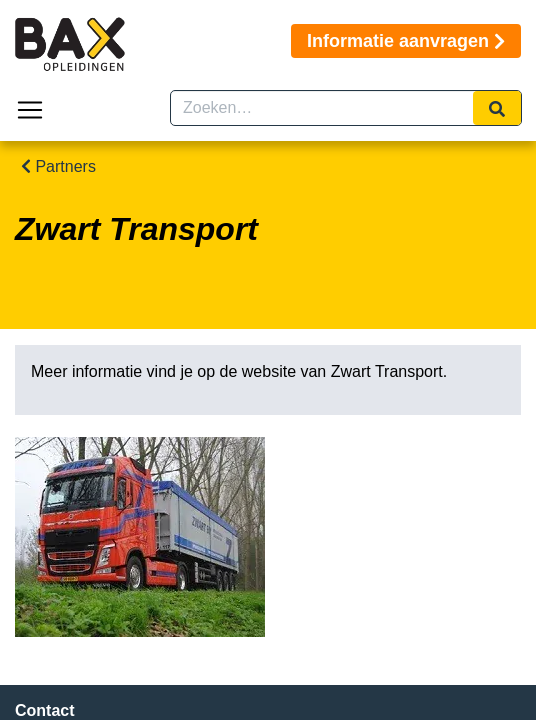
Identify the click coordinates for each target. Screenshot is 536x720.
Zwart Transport (387, 371)
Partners (58, 166)
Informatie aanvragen (406, 41)
